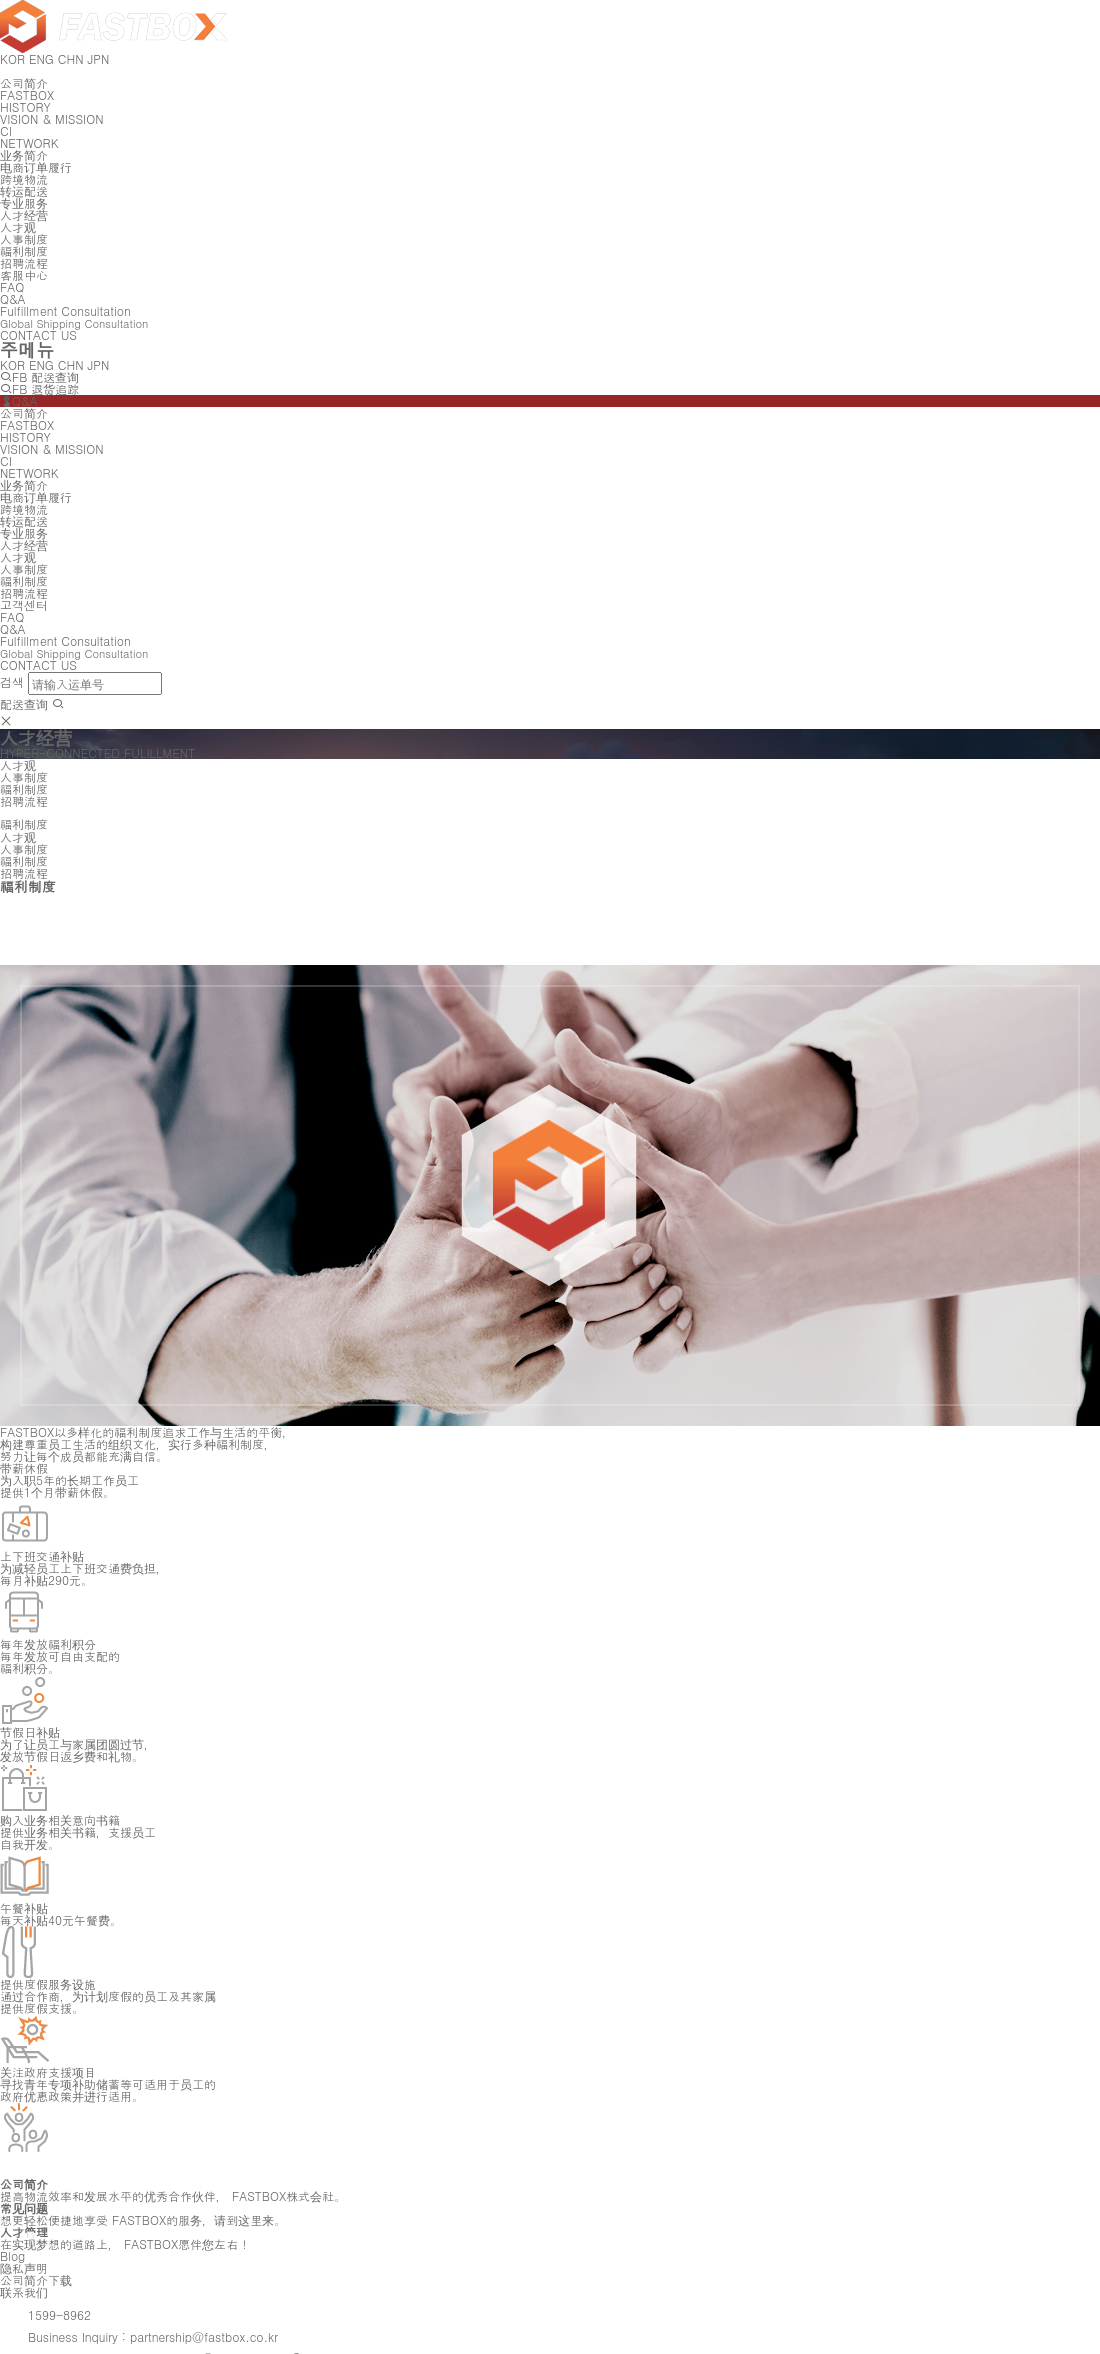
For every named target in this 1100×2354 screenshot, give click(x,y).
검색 (12, 681)
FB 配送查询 (39, 376)
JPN (99, 364)
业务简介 (24, 154)
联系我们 (24, 2291)
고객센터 (24, 604)
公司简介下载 (36, 2279)
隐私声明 (24, 2267)
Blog (12, 2255)
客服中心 (24, 274)
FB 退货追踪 (39, 388)
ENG (41, 364)
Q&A (19, 400)
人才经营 (24, 214)
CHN (71, 364)
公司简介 (24, 82)
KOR (12, 364)
